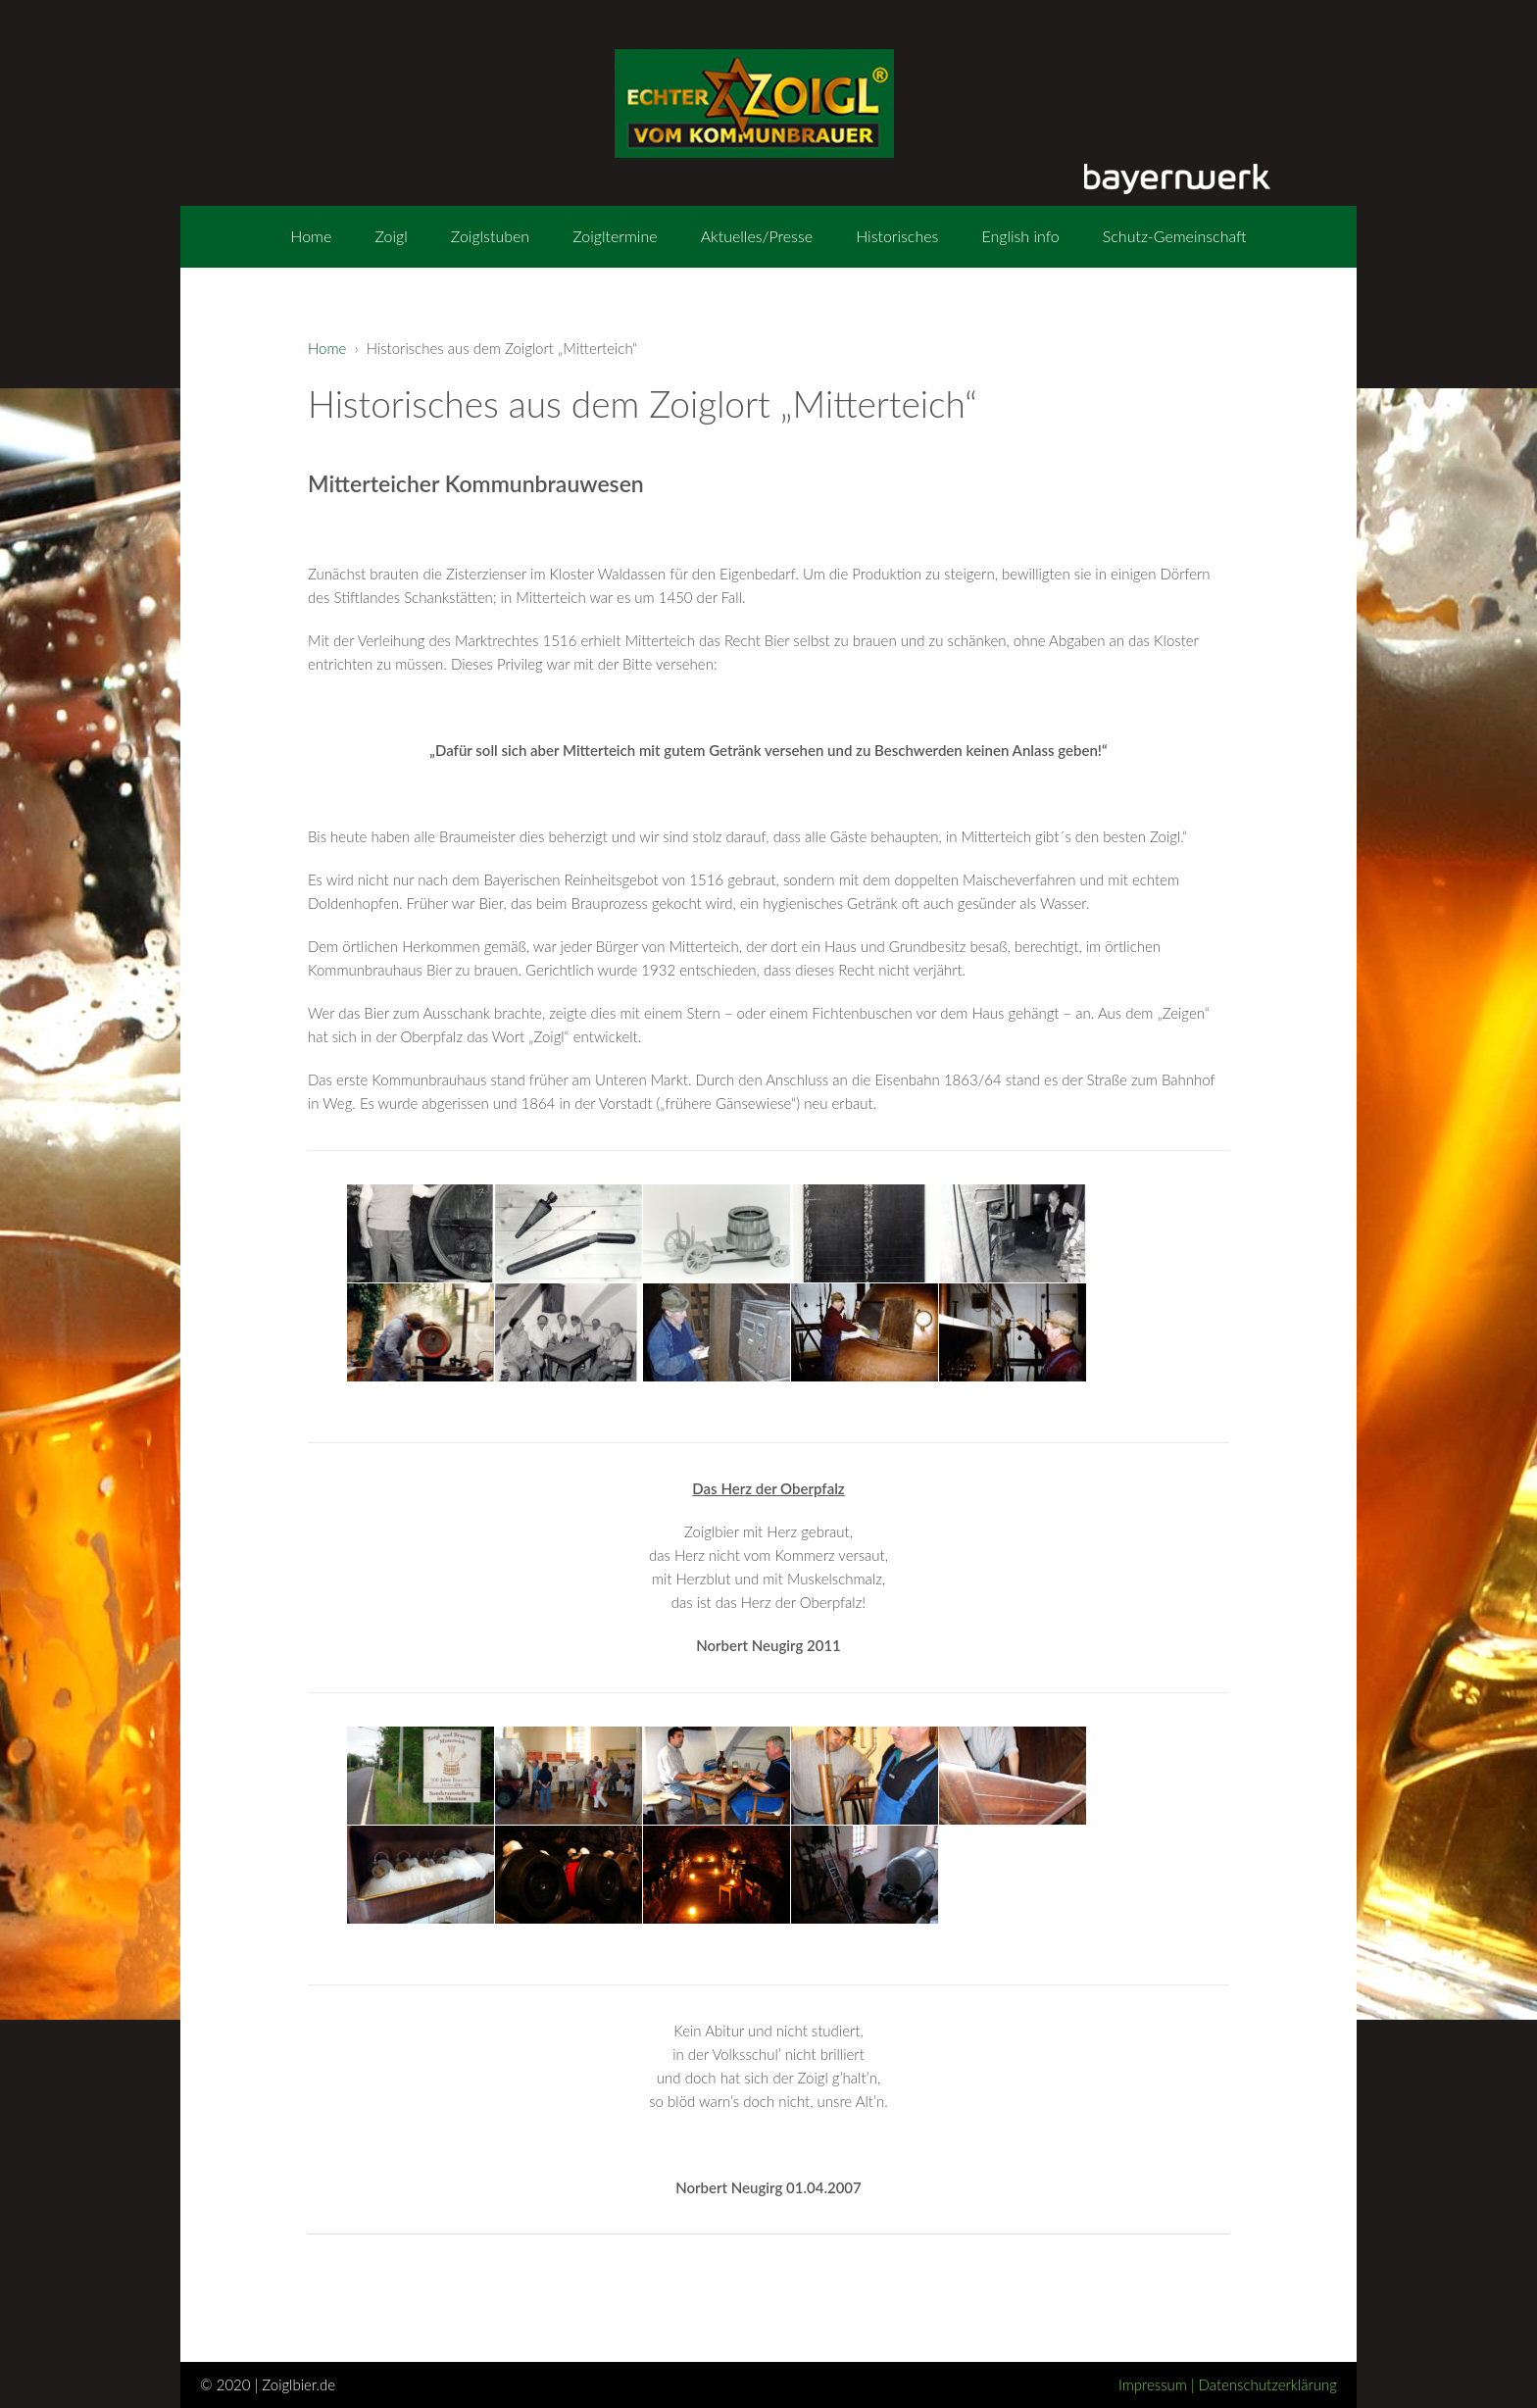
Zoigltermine (614, 235)
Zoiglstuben (490, 235)
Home (310, 235)
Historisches (897, 235)
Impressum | (1158, 2384)
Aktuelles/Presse (757, 235)
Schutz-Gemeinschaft (1175, 235)
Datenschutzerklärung (1268, 2384)
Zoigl (390, 235)
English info (1020, 235)
